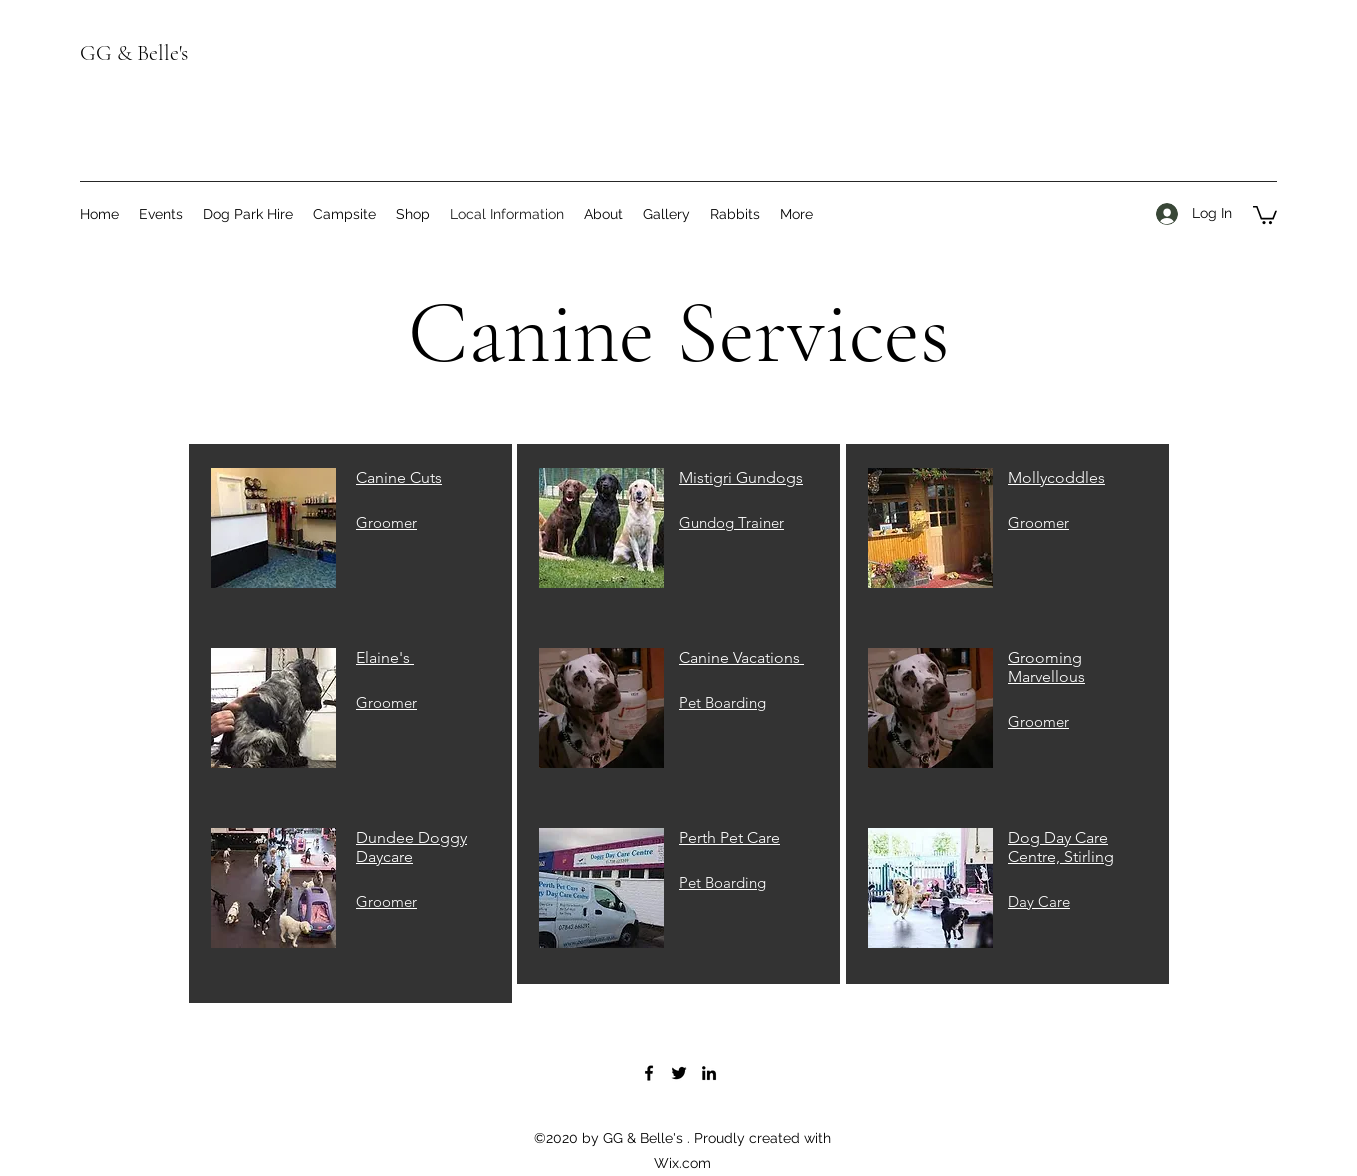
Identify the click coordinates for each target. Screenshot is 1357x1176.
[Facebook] (649, 1073)
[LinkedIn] (709, 1073)
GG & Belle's (134, 53)
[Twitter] (679, 1073)
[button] (1265, 214)
